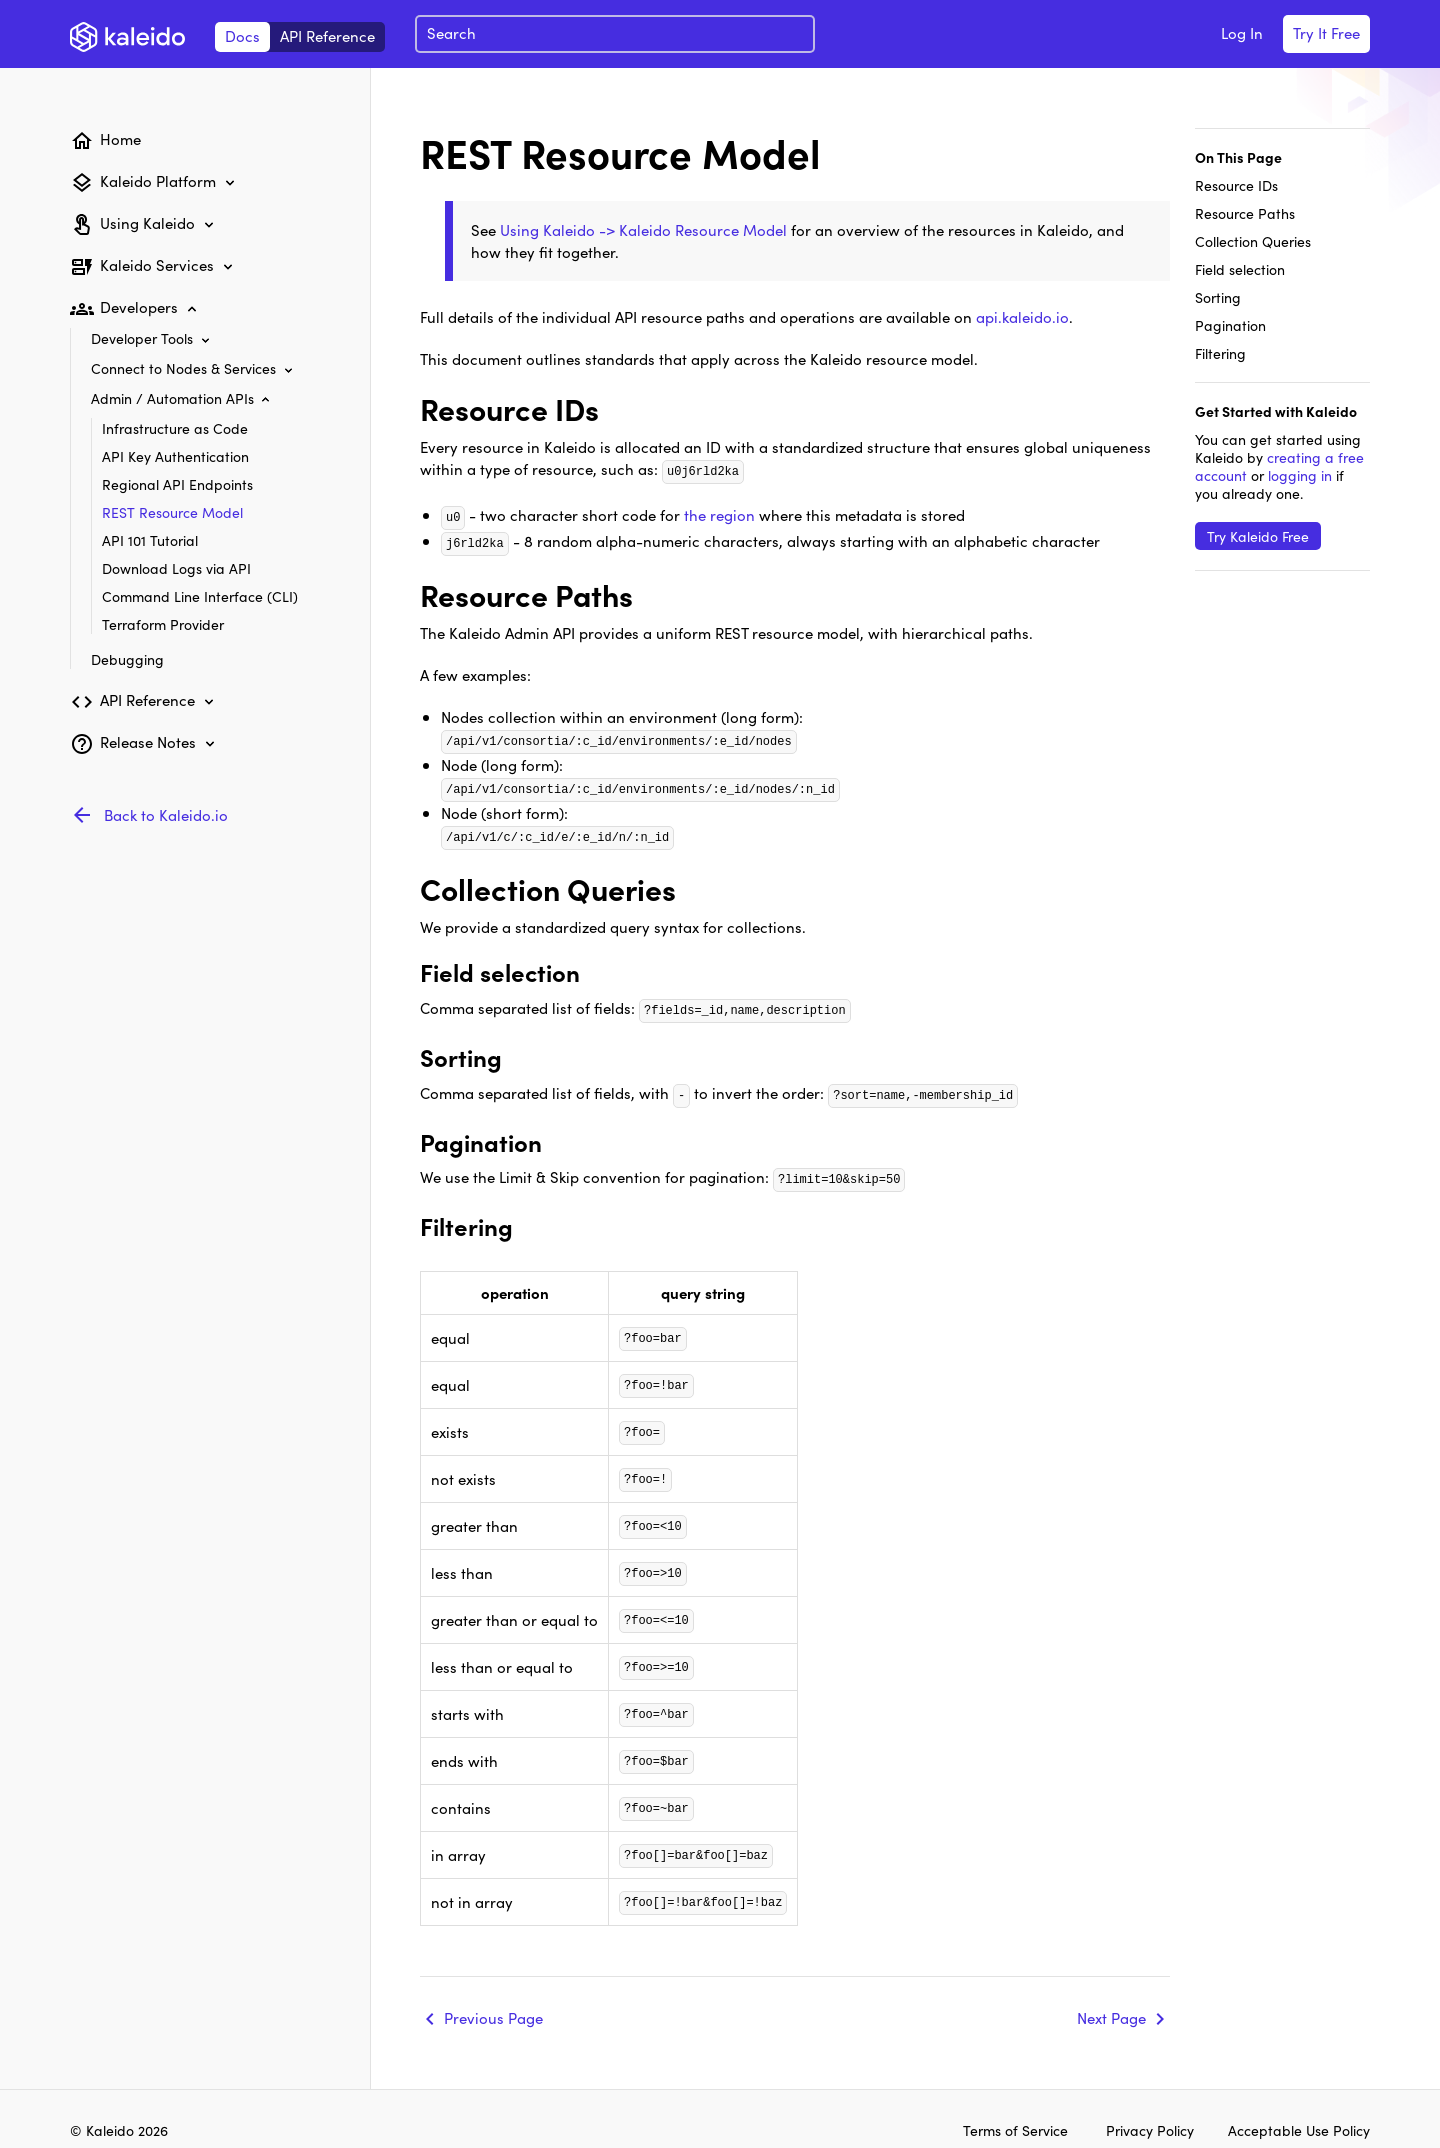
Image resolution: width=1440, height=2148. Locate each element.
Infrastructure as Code (175, 428)
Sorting (1218, 297)
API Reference (327, 35)
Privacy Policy (1152, 2114)
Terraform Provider (163, 624)
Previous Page (493, 1995)
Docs (242, 35)
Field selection (1240, 269)
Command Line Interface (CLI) (200, 596)
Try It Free (1326, 32)
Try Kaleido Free (1258, 536)
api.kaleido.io (1022, 316)
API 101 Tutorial (150, 540)
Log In (1242, 32)
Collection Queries (1253, 241)
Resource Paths (1245, 213)
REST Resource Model (172, 512)
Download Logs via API (176, 568)
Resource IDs (1236, 185)
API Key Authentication (175, 456)
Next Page (1111, 1995)
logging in (1300, 475)
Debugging (127, 659)
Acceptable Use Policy (1299, 2114)
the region (719, 513)
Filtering (1220, 353)
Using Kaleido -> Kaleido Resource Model (643, 229)
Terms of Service (1015, 2114)
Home (120, 138)
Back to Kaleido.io (166, 814)
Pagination (1230, 325)
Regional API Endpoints (177, 484)
